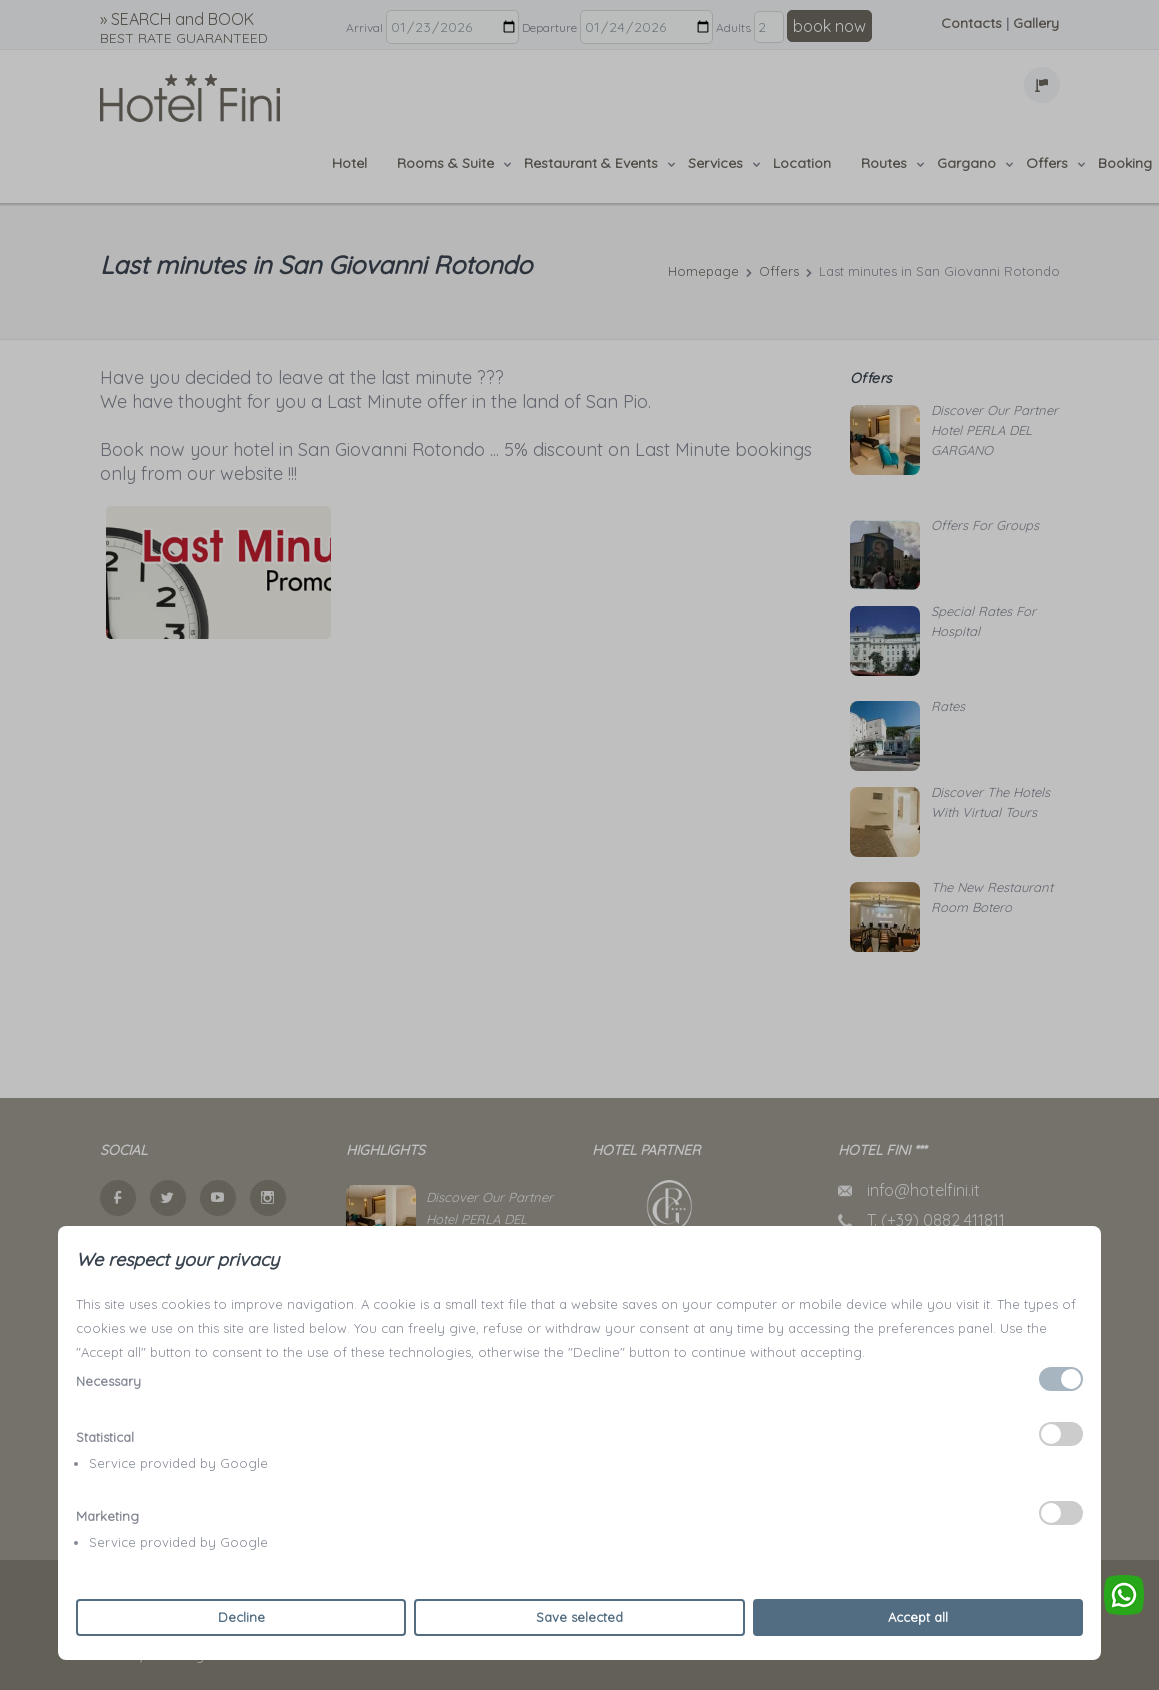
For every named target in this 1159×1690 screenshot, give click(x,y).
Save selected (579, 1617)
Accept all (918, 1617)
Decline (241, 1617)
